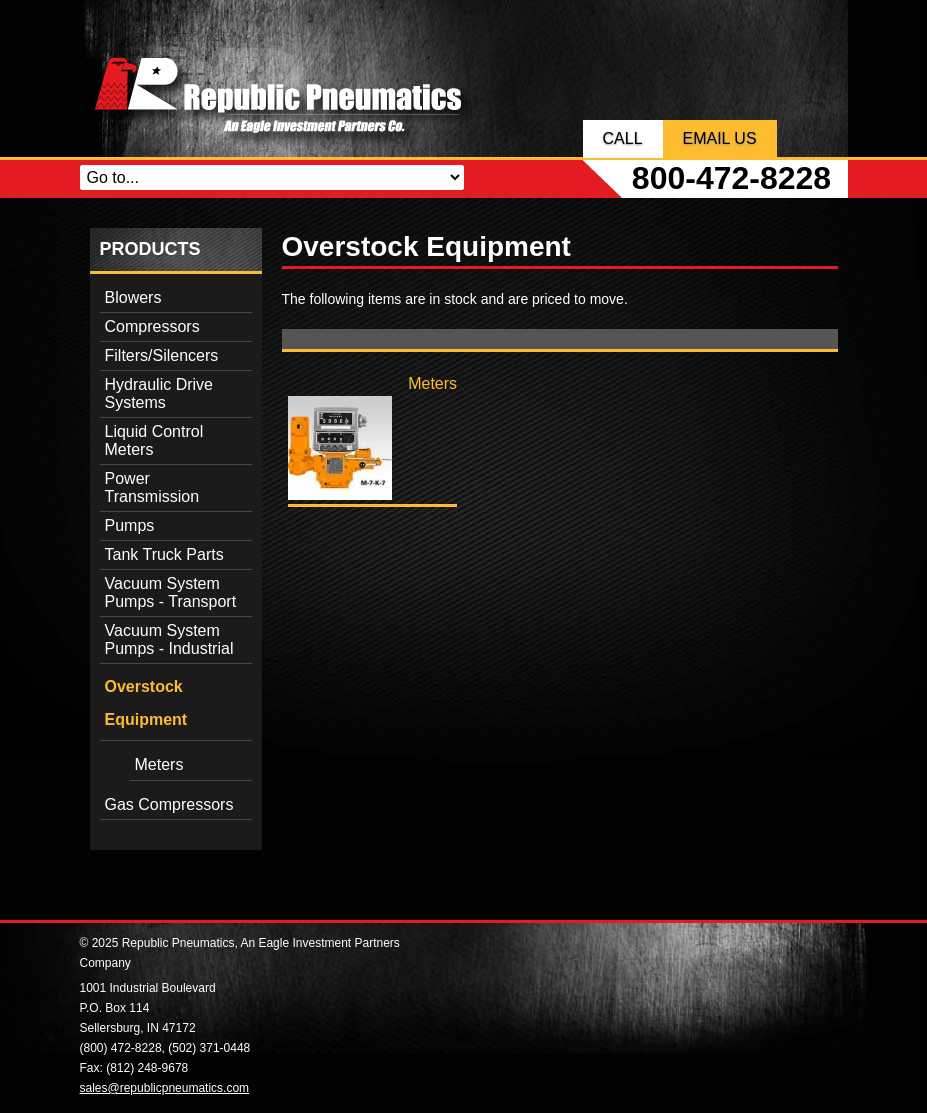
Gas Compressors (169, 804)
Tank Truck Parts (164, 554)
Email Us (720, 138)
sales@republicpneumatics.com (165, 1088)
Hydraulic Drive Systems (159, 393)
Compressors (152, 326)
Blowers (133, 297)
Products (150, 249)
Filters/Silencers (162, 355)
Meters (159, 764)
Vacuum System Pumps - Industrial (169, 639)
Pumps (130, 525)
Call (623, 138)
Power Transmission (152, 487)
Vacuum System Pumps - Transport (171, 592)
